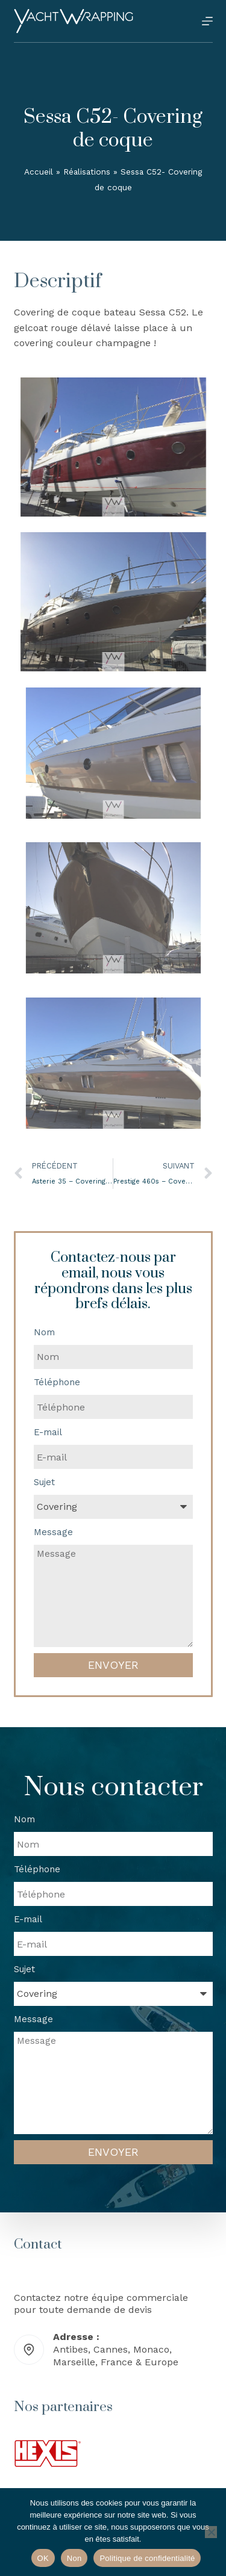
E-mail (48, 1432)
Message (53, 1532)
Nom (44, 1332)
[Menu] (207, 21)
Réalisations (86, 171)
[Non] (211, 2532)
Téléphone (57, 1382)
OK (43, 2558)
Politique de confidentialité (147, 2558)
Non (74, 2558)
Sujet (44, 1482)
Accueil (38, 171)
